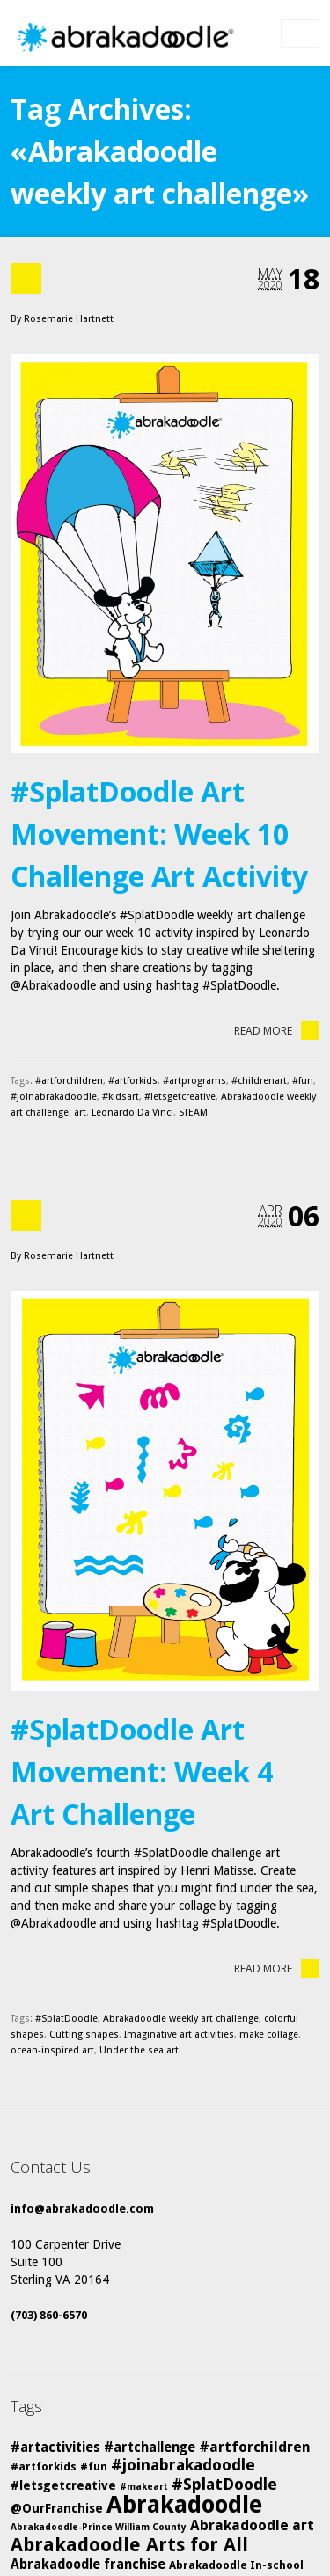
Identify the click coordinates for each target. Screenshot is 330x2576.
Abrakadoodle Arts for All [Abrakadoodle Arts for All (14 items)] (129, 2545)
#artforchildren (69, 1081)
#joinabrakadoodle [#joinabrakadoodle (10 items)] (183, 2464)
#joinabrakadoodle (54, 1096)
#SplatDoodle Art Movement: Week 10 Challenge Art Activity (159, 833)
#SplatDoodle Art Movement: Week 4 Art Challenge (142, 1771)
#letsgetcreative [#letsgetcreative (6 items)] (63, 2485)
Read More (276, 1030)
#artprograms (194, 1081)
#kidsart (120, 1096)
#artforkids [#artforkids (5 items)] (44, 2466)
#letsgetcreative (180, 1096)
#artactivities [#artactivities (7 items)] (55, 2447)
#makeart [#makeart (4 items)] (144, 2486)
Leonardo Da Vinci (132, 1112)
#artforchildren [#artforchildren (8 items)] (255, 2447)
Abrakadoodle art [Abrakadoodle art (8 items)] (252, 2525)
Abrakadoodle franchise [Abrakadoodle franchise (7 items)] (88, 2564)
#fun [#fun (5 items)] (93, 2466)
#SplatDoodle (66, 2018)
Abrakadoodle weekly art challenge (181, 2018)
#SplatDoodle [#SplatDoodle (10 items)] (224, 2484)
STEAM (193, 1112)
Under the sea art (139, 2050)
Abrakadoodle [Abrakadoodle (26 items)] (184, 2505)
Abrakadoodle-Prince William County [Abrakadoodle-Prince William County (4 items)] (99, 2527)
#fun (302, 1081)
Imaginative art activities (179, 2034)
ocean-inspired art (52, 2050)
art (80, 1112)
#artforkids (133, 1081)
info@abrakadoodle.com (82, 2208)
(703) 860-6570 (49, 2315)
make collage (268, 2034)
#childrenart (259, 1081)
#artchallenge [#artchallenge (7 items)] (149, 2447)
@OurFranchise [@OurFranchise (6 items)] (57, 2508)
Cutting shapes (84, 2034)
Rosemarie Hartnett (69, 319)
